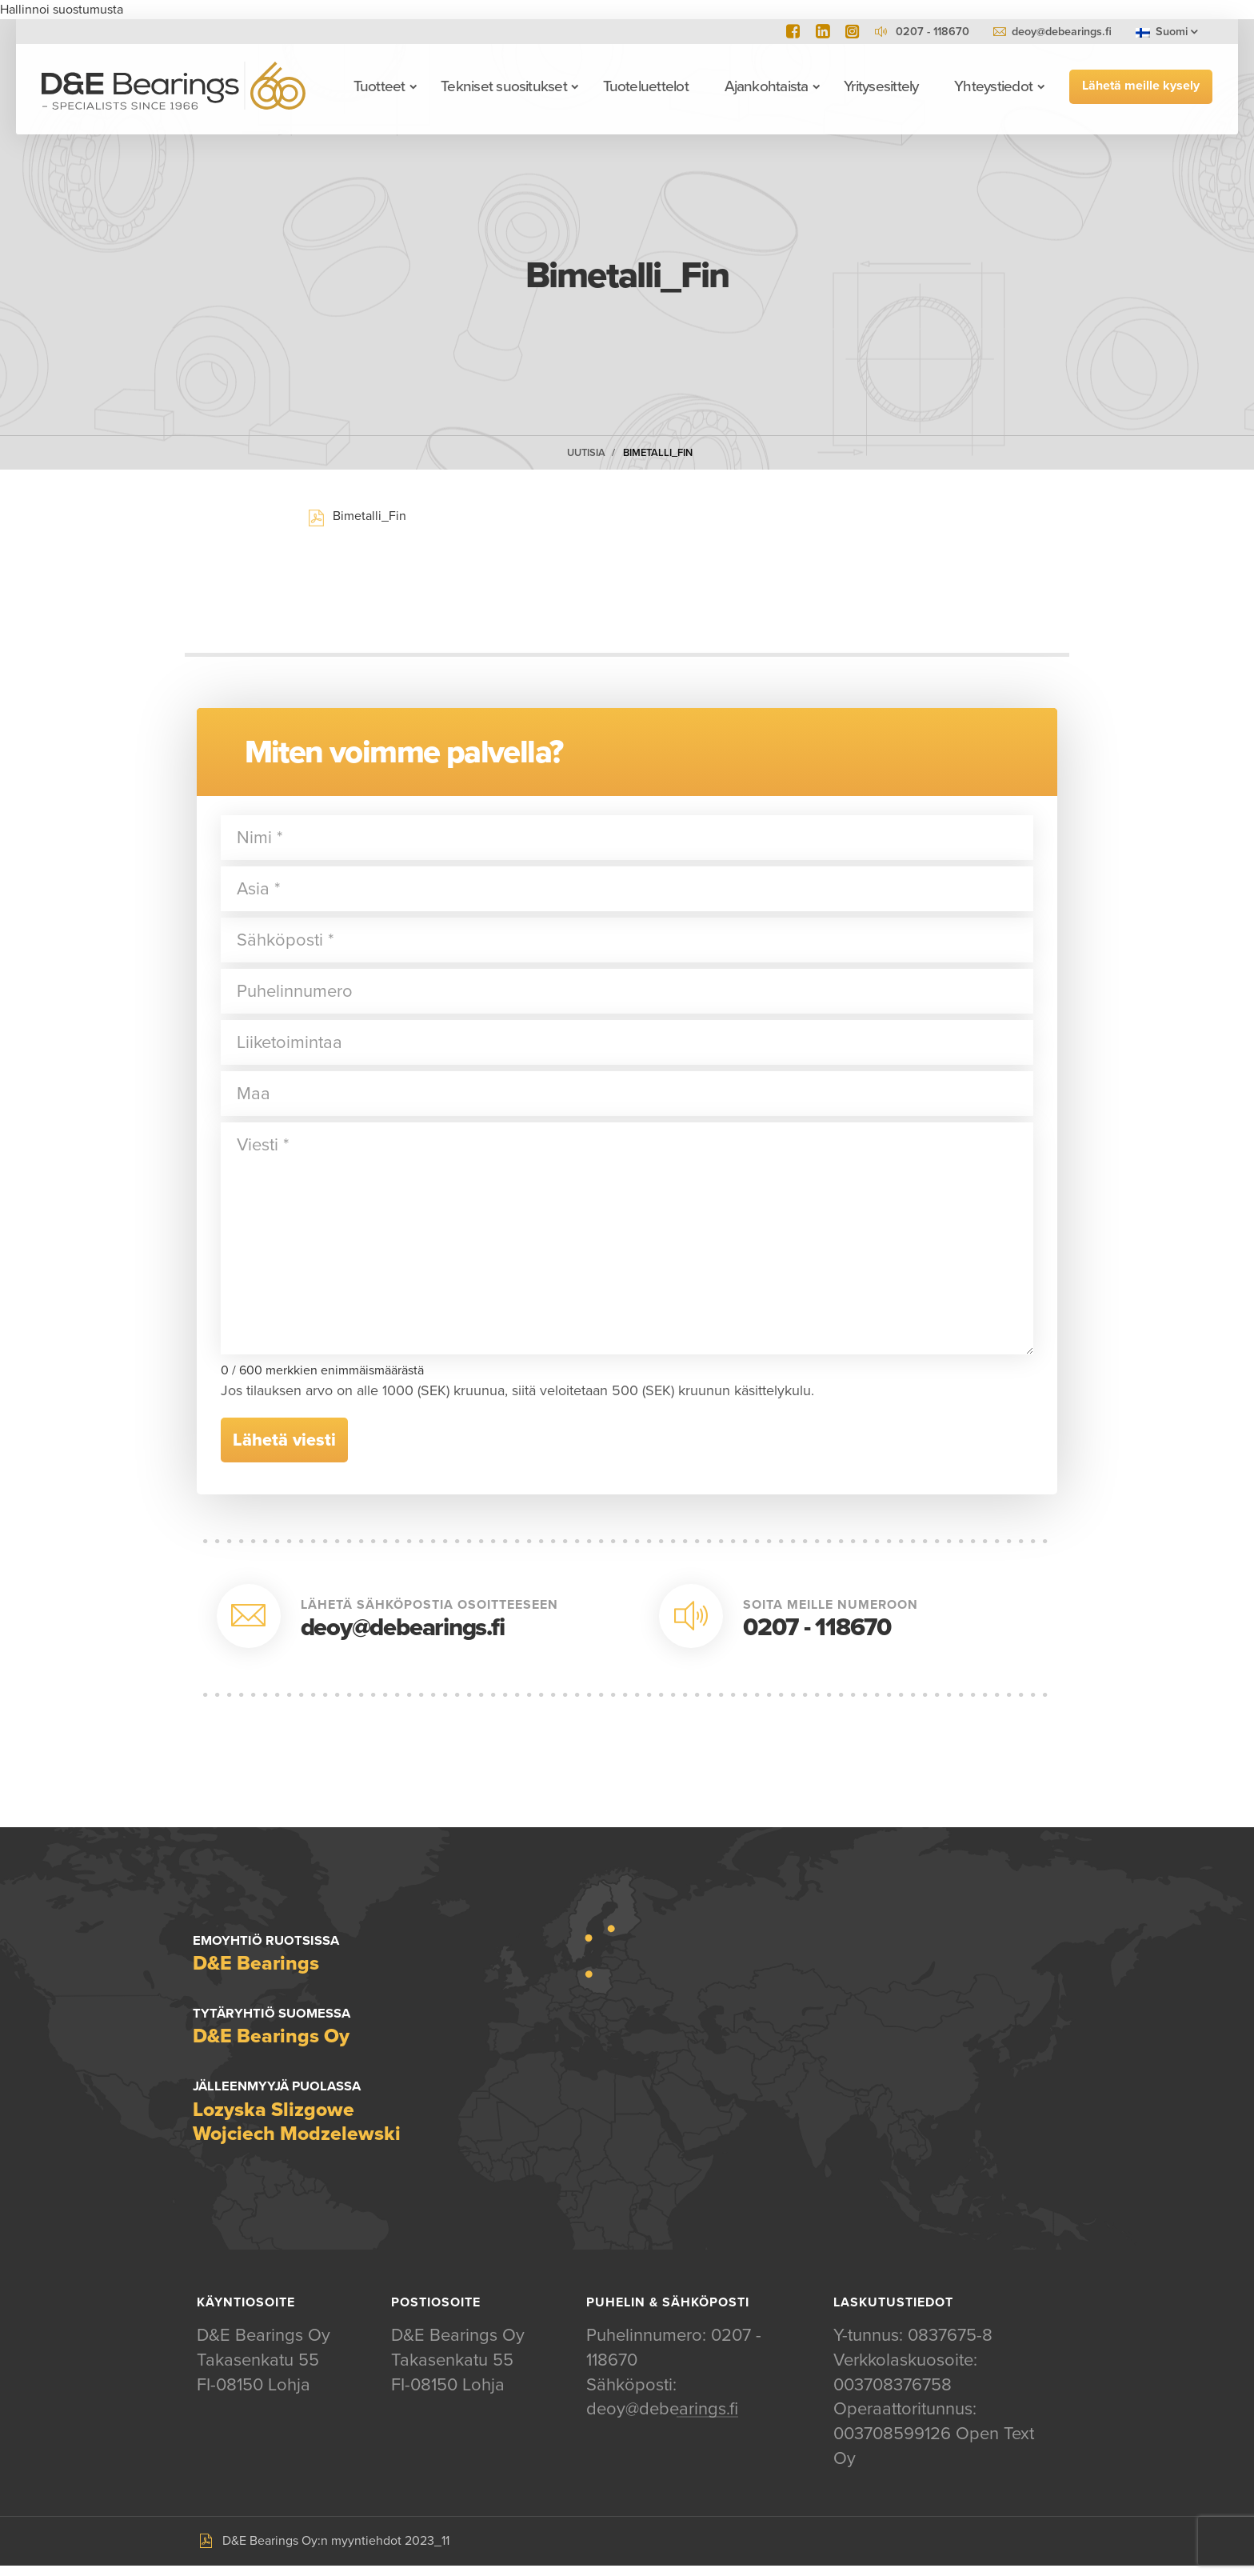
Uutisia (586, 452)
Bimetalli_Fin (658, 452)
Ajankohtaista (766, 86)
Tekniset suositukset (504, 86)
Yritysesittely (881, 86)
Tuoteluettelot (645, 86)
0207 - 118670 (817, 1627)
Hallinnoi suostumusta (61, 9)
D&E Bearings (174, 86)
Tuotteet (379, 86)
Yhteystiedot (993, 86)
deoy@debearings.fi (1062, 31)
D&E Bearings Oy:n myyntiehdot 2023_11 (335, 2551)
